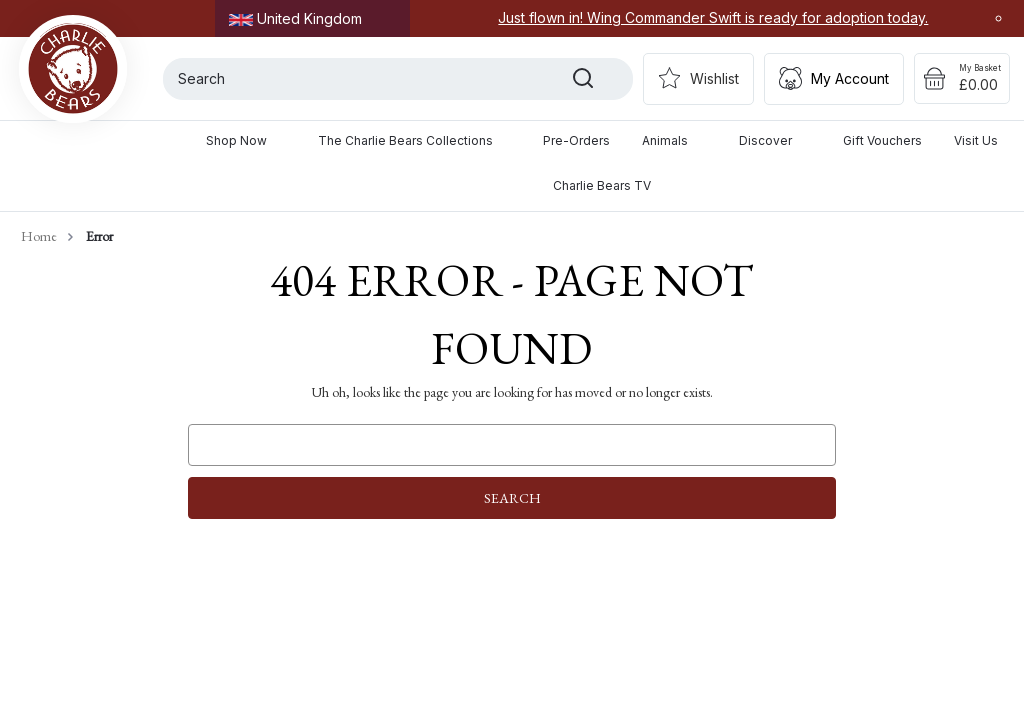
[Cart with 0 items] (962, 79)
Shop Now (246, 140)
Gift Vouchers (882, 140)
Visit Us (976, 140)
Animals (674, 140)
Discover (775, 140)
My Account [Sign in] (850, 78)
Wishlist (714, 78)
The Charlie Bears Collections (415, 140)
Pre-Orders (576, 140)
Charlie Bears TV (602, 185)
